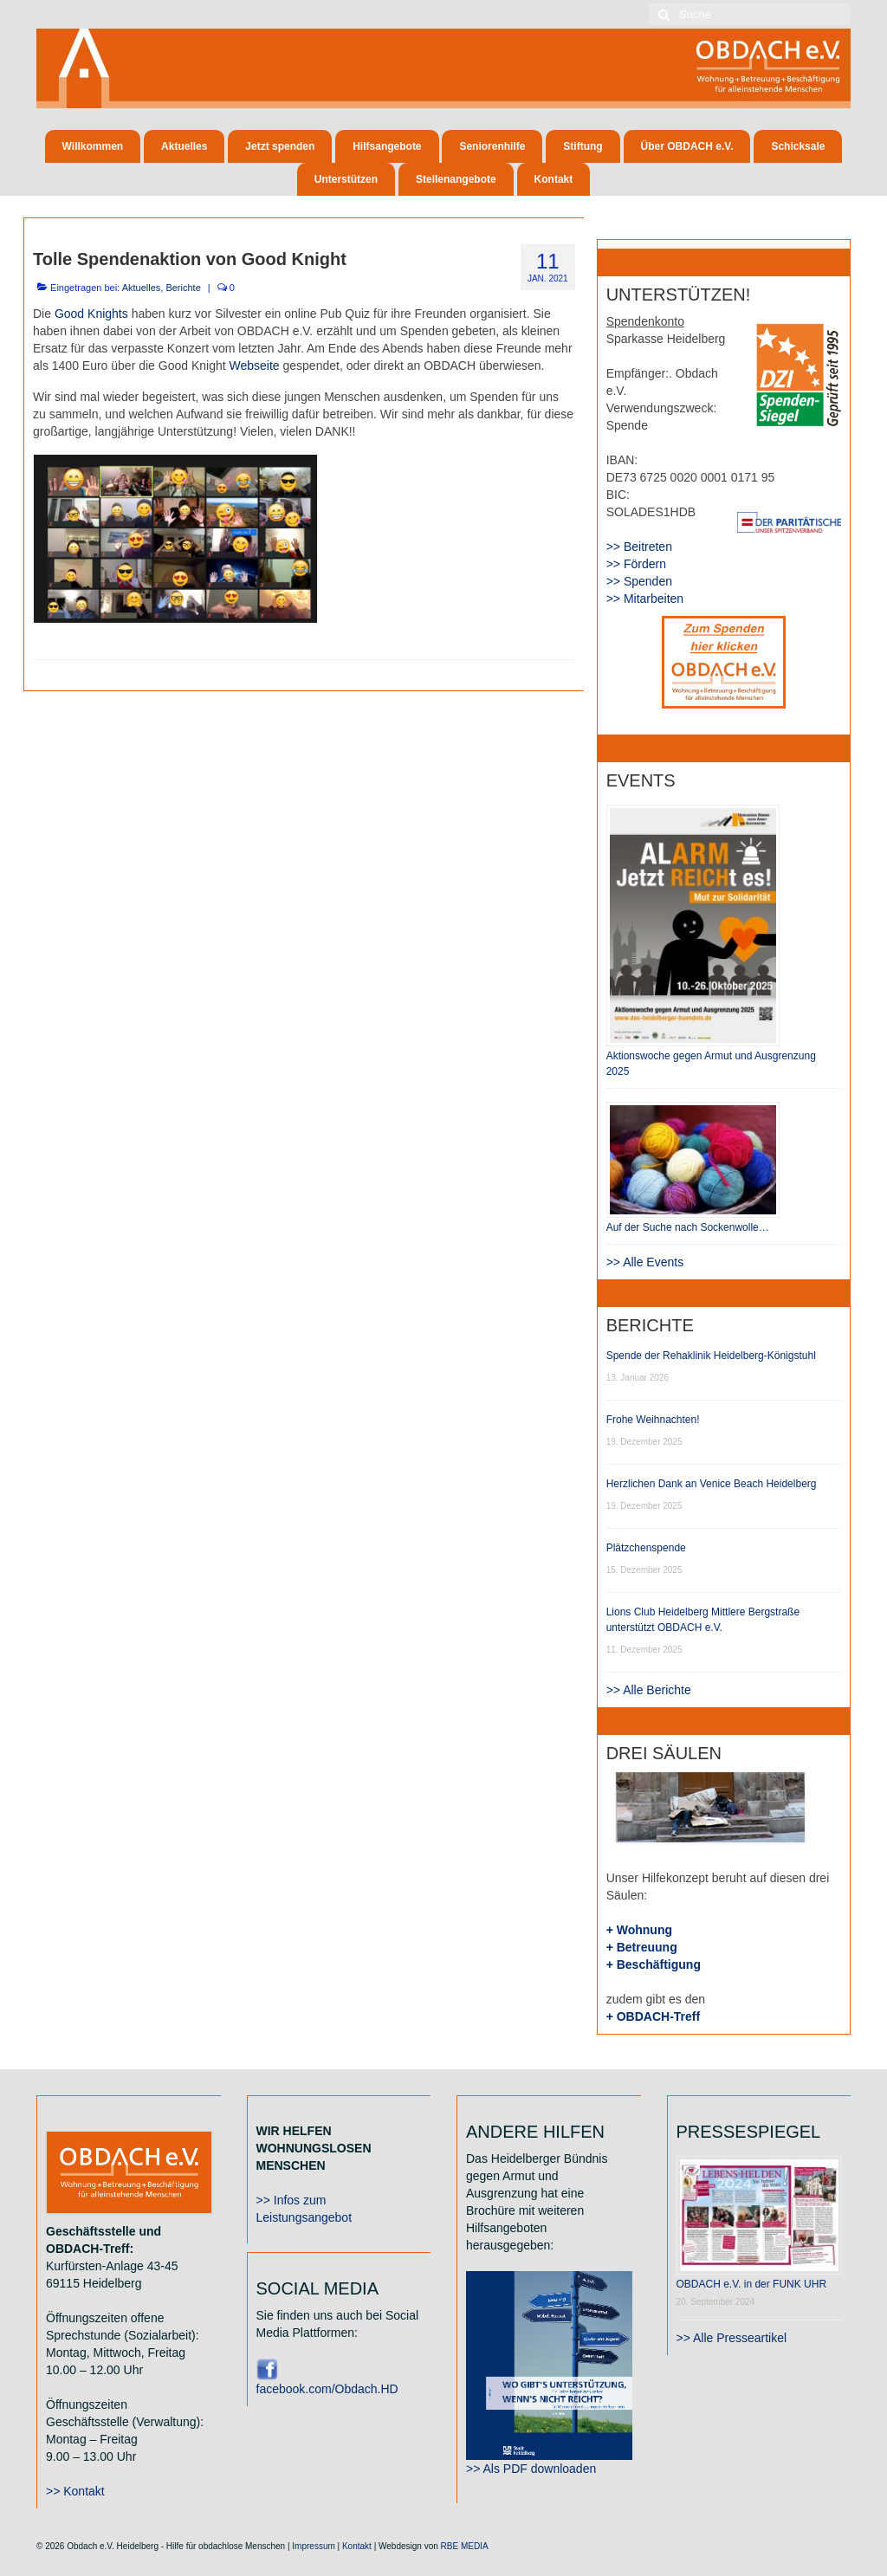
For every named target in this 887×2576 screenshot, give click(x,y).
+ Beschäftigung (653, 1964)
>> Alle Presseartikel (732, 2338)
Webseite (255, 365)
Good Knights (91, 313)
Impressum (313, 2546)
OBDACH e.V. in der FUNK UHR (752, 2284)
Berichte (182, 287)
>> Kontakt (75, 2491)
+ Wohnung (639, 1930)
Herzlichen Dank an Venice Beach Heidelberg (711, 1484)
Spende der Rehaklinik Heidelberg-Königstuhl (711, 1355)
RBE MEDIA (465, 2546)
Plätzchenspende (646, 1548)
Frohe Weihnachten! (653, 1420)
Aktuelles (141, 287)
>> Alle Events (645, 1262)
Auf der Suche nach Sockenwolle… (687, 1227)
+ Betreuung (641, 1947)
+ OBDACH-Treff (653, 2016)
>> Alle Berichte (648, 1690)
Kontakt (357, 2546)
